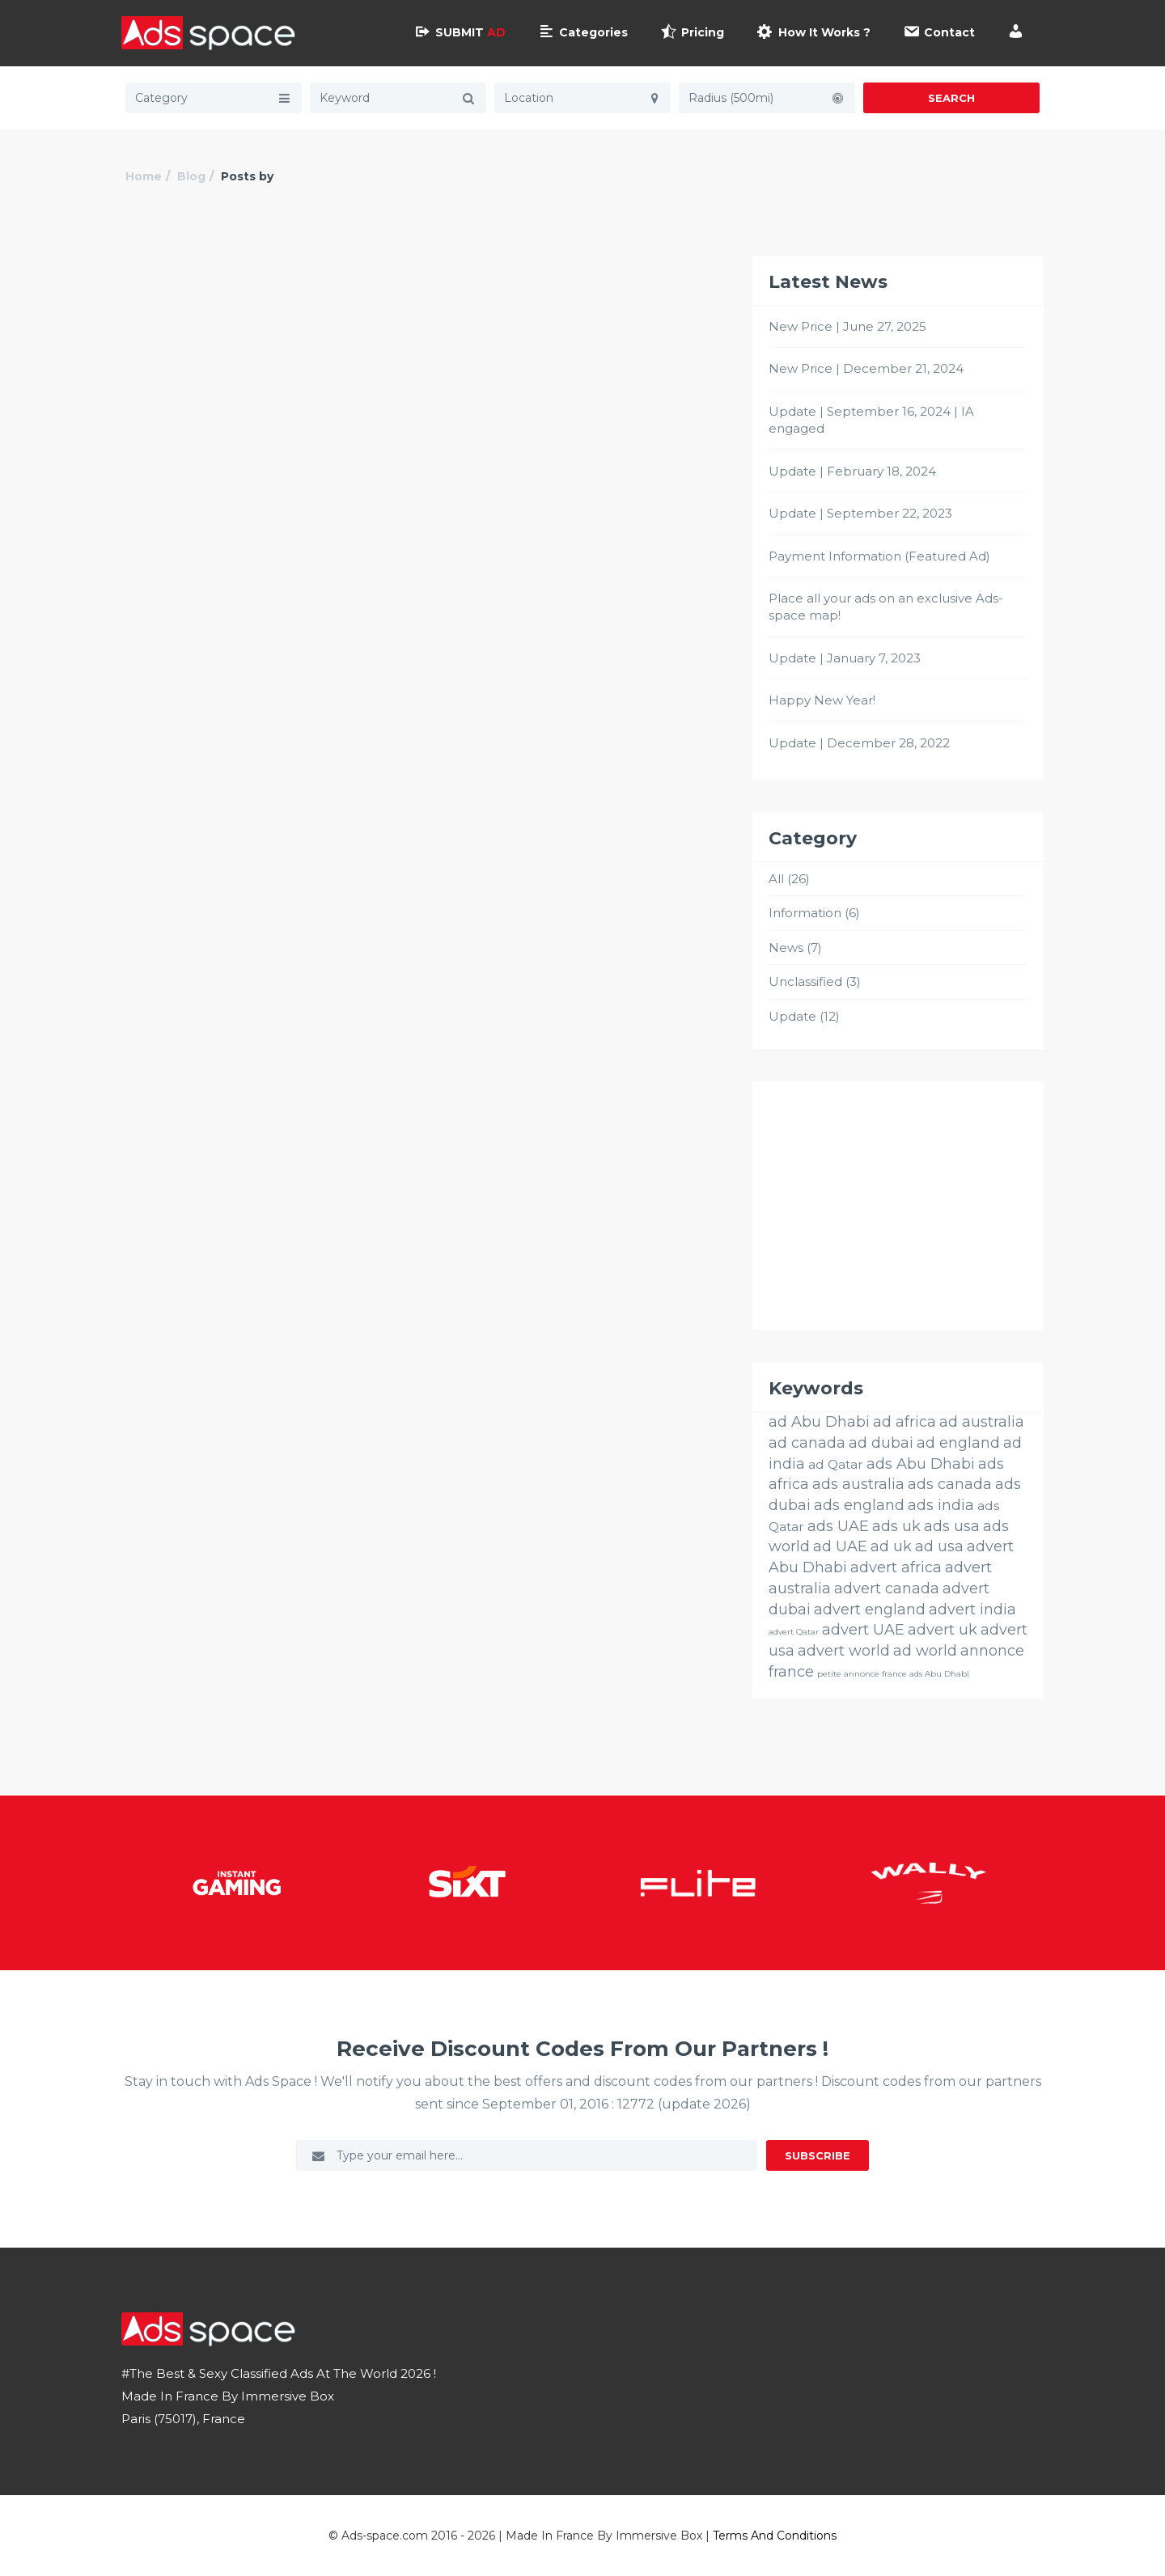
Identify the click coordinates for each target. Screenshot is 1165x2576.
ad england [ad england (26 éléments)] (958, 1443)
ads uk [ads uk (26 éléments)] (896, 1526)
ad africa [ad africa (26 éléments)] (904, 1422)
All (776, 878)
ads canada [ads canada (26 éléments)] (950, 1484)
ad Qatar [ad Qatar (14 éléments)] (835, 1464)
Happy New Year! (822, 700)
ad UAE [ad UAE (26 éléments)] (840, 1546)
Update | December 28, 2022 (859, 743)
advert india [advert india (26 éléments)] (972, 1609)
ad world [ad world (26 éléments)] (925, 1651)
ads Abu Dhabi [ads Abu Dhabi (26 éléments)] (920, 1464)
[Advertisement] (898, 1205)
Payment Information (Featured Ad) (879, 556)
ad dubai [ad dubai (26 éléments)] (881, 1443)
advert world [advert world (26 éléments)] (844, 1651)
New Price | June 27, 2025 (847, 326)
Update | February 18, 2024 (852, 471)
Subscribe (817, 2155)
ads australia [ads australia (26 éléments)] (858, 1484)
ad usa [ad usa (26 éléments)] (939, 1546)
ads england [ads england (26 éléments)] (859, 1505)
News (786, 947)
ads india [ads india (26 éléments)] (941, 1505)
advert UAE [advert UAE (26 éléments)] (863, 1630)
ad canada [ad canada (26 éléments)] (807, 1443)
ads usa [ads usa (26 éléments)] (952, 1526)
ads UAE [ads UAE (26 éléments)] (838, 1526)
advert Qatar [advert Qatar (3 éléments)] (794, 1631)
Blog (191, 176)
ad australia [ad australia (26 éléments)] (981, 1422)
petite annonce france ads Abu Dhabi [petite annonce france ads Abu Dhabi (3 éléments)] (893, 1674)
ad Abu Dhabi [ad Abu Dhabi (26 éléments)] (819, 1422)
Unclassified (805, 981)
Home (143, 176)
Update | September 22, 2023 (860, 513)
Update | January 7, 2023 (845, 658)
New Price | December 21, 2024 (866, 368)
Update (792, 1016)
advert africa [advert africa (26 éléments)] (896, 1567)
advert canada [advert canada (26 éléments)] (886, 1588)
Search (951, 97)
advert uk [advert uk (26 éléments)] (942, 1630)
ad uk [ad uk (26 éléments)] (891, 1546)
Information (805, 912)
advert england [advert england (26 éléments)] (870, 1609)
